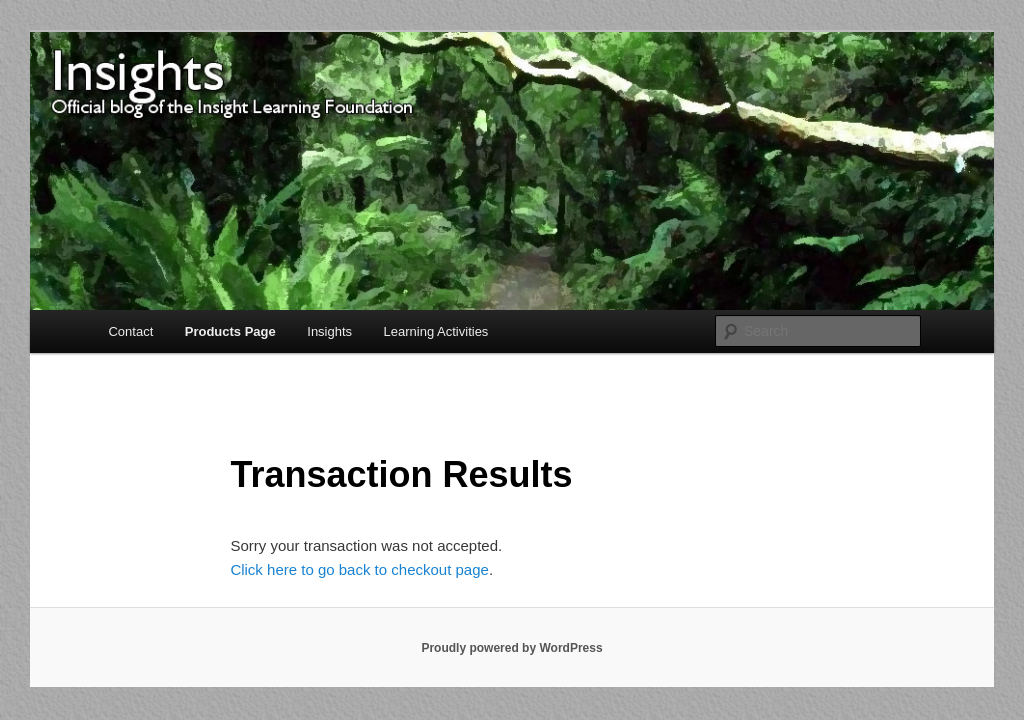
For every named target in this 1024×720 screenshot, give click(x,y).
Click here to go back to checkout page (359, 569)
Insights (329, 331)
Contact (130, 331)
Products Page (230, 331)
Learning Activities (436, 331)
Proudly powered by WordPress (511, 648)
